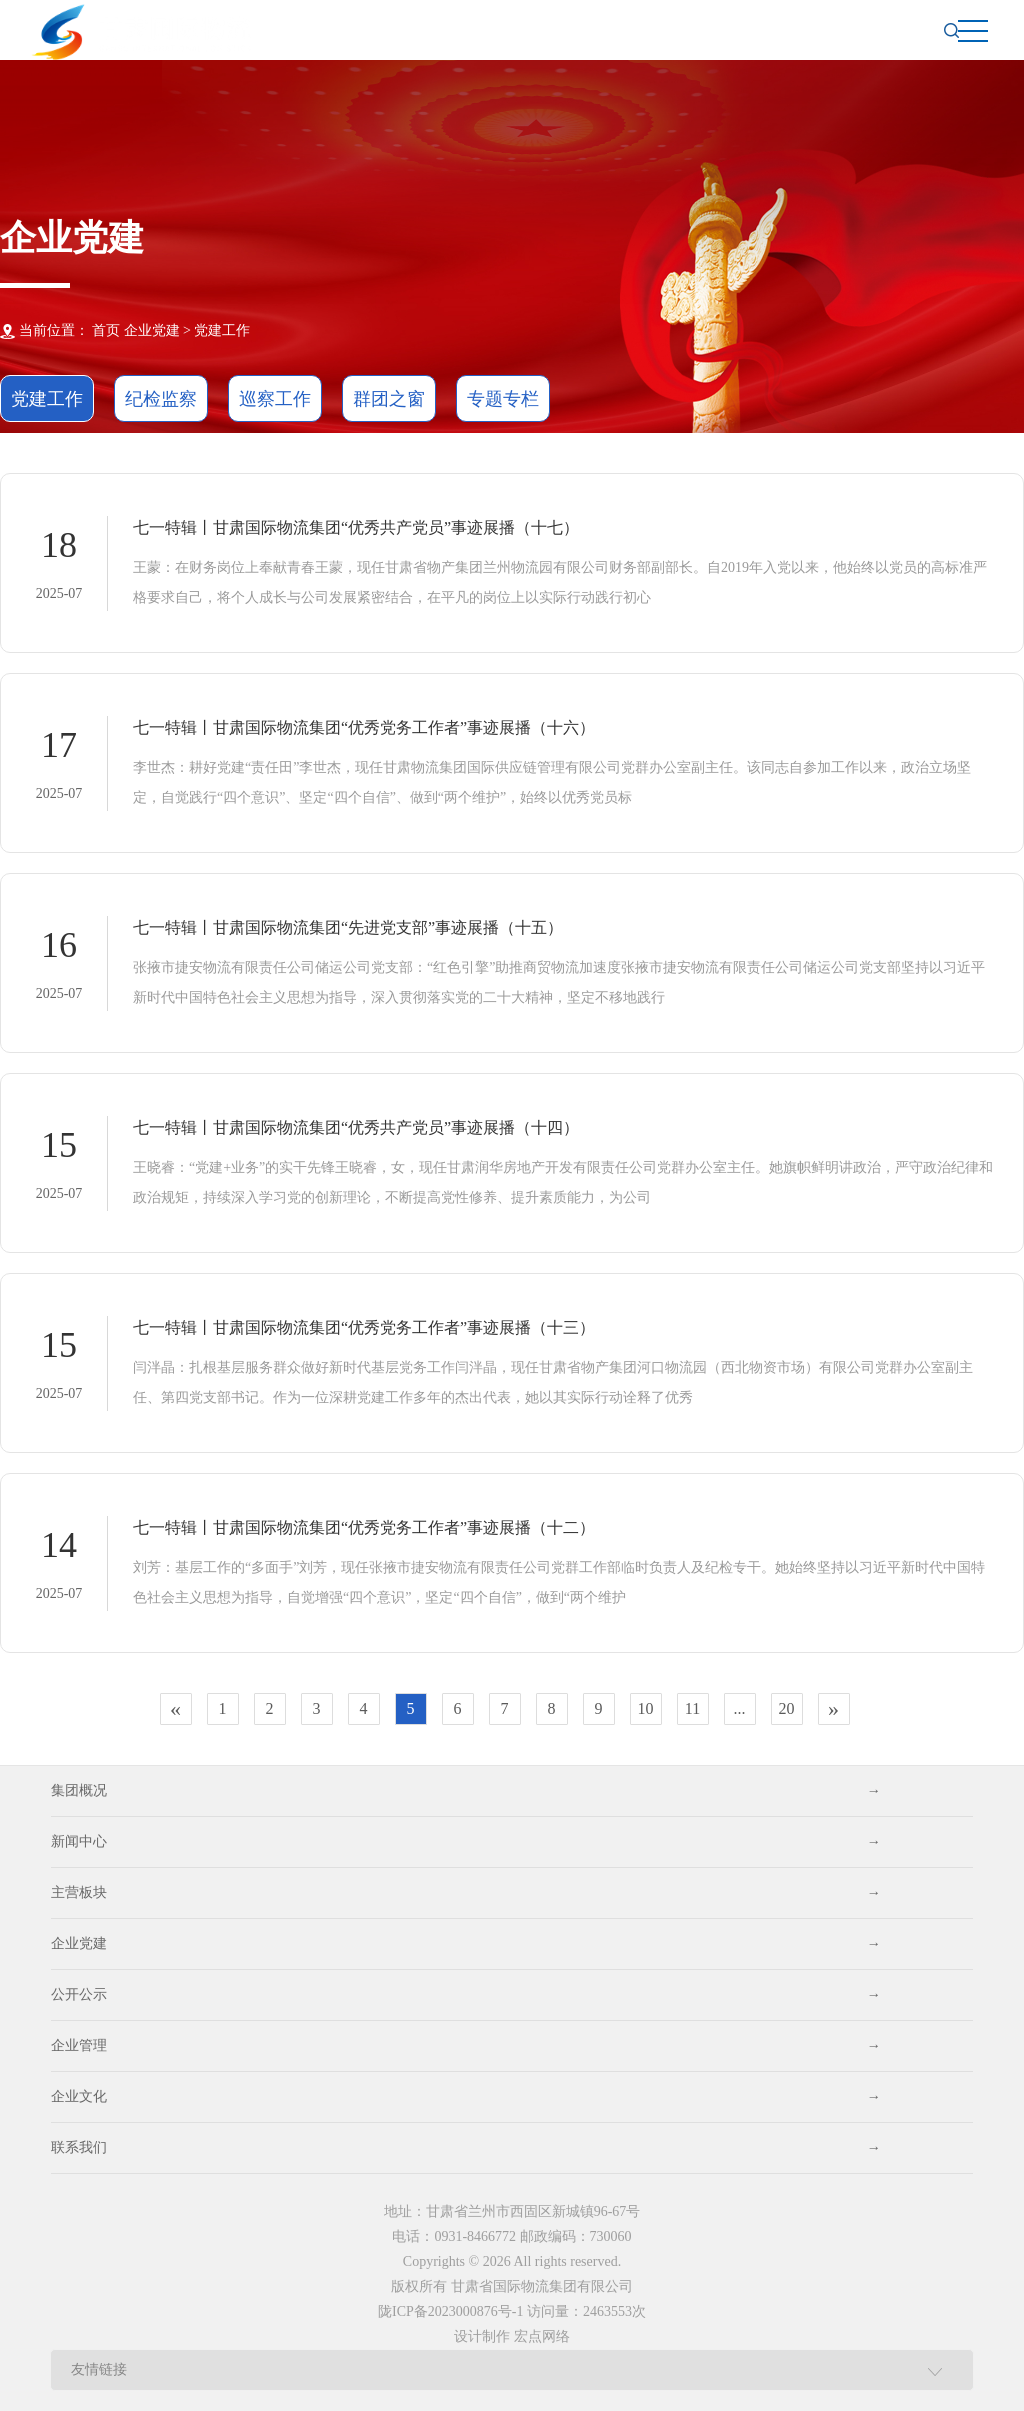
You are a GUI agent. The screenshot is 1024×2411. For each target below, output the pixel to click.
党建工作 (222, 330)
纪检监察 (161, 399)
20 (787, 1708)
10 (646, 1708)
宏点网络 (542, 2336)
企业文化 (465, 2097)
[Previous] (176, 1709)
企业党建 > (157, 330)
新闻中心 (465, 1842)
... (740, 1708)
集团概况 (465, 1791)
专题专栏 (503, 399)
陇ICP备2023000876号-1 (450, 2311)
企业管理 (465, 2046)
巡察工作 (275, 399)
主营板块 (465, 1893)
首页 (106, 330)
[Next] (834, 1709)
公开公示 (465, 1995)
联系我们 (465, 2148)
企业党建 (465, 1944)
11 (692, 1708)
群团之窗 (389, 399)
